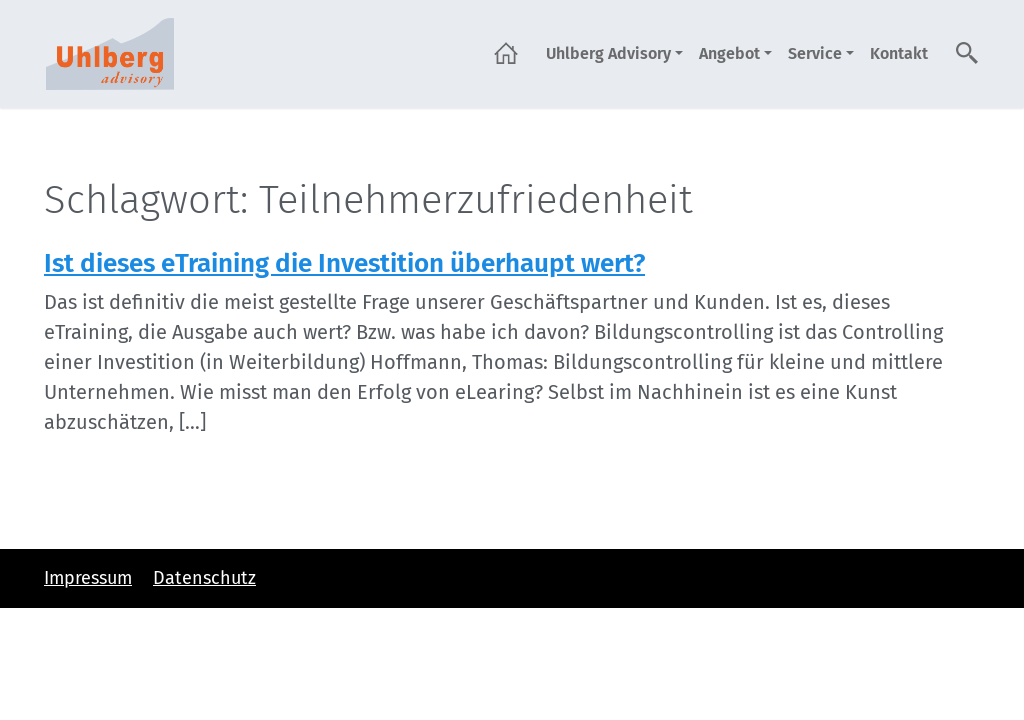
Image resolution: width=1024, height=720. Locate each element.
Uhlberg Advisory (608, 53)
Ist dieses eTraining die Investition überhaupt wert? (344, 263)
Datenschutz (204, 578)
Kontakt (899, 53)
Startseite (506, 53)
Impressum (88, 578)
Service (815, 53)
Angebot (729, 53)
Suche (968, 53)
